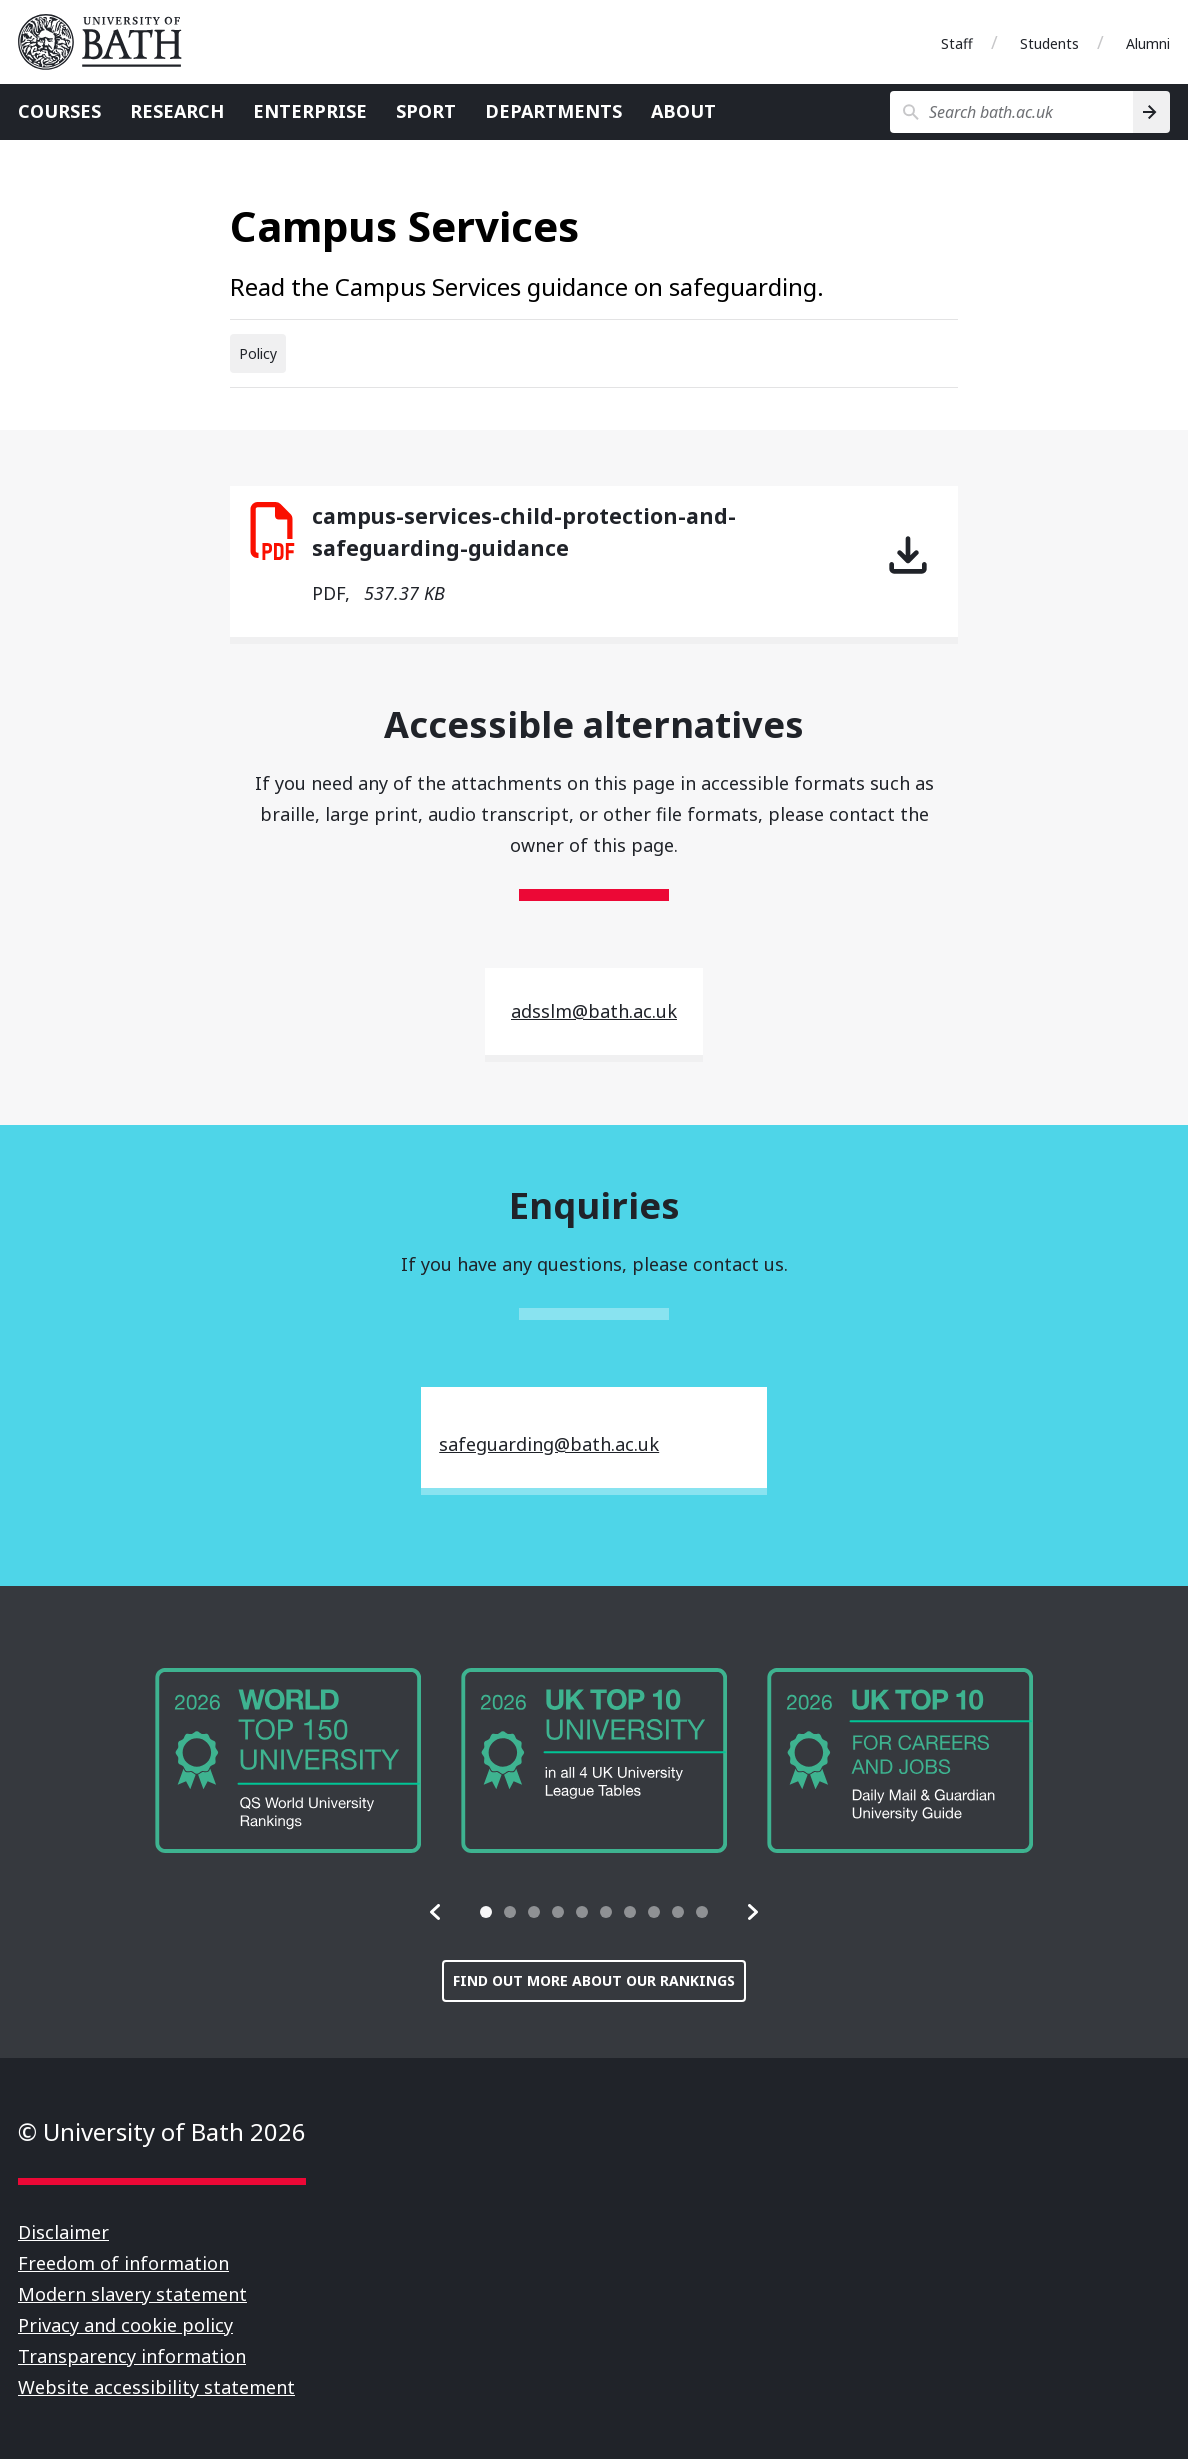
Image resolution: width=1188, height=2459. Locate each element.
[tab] (486, 1912)
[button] (436, 1912)
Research (177, 111)
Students (1049, 43)
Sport (426, 111)
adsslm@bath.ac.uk (594, 1011)
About (683, 111)
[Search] (1151, 112)
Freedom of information (123, 2263)
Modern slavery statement (132, 2294)
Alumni (1148, 43)
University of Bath (108, 42)
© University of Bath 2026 (162, 2131)
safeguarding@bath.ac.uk (549, 1444)
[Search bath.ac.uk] (1011, 112)
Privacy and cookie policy (125, 2325)
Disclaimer (63, 2232)
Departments (553, 111)
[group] (288, 1760)
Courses (59, 111)
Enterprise (310, 111)
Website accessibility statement (156, 2387)
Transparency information (132, 2356)
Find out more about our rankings (594, 1980)
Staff (957, 43)
